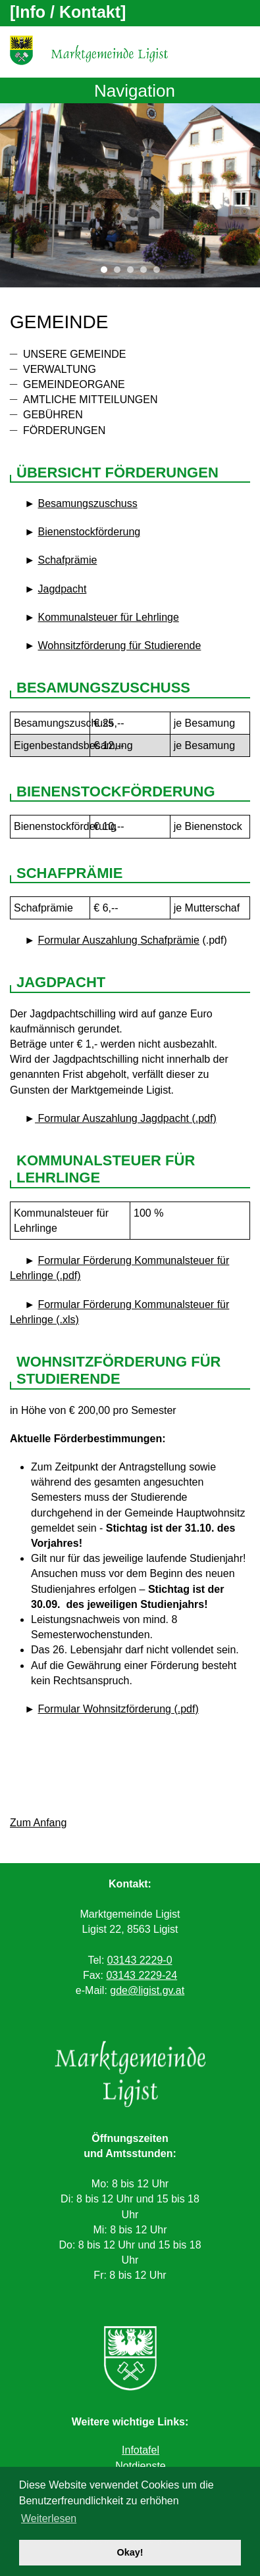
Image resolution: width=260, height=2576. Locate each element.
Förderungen (64, 430)
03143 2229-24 (141, 1975)
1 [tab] (107, 272)
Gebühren (53, 414)
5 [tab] (160, 272)
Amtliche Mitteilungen (90, 399)
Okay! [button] (130, 2552)
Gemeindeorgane (74, 384)
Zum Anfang (38, 1822)
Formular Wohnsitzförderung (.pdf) (118, 1708)
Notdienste (140, 2465)
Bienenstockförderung (89, 531)
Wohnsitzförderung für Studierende (119, 645)
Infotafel (140, 2450)
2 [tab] (120, 272)
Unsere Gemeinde (74, 354)
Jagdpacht (62, 589)
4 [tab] (146, 272)
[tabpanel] (130, 195)
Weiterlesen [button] (48, 2518)
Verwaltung (59, 369)
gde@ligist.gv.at (147, 1990)
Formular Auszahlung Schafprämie (118, 940)
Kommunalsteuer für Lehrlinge (108, 617)
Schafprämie (67, 560)
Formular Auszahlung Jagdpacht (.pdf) (126, 1118)
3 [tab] (133, 272)
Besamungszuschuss (88, 503)
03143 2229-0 (139, 1960)
